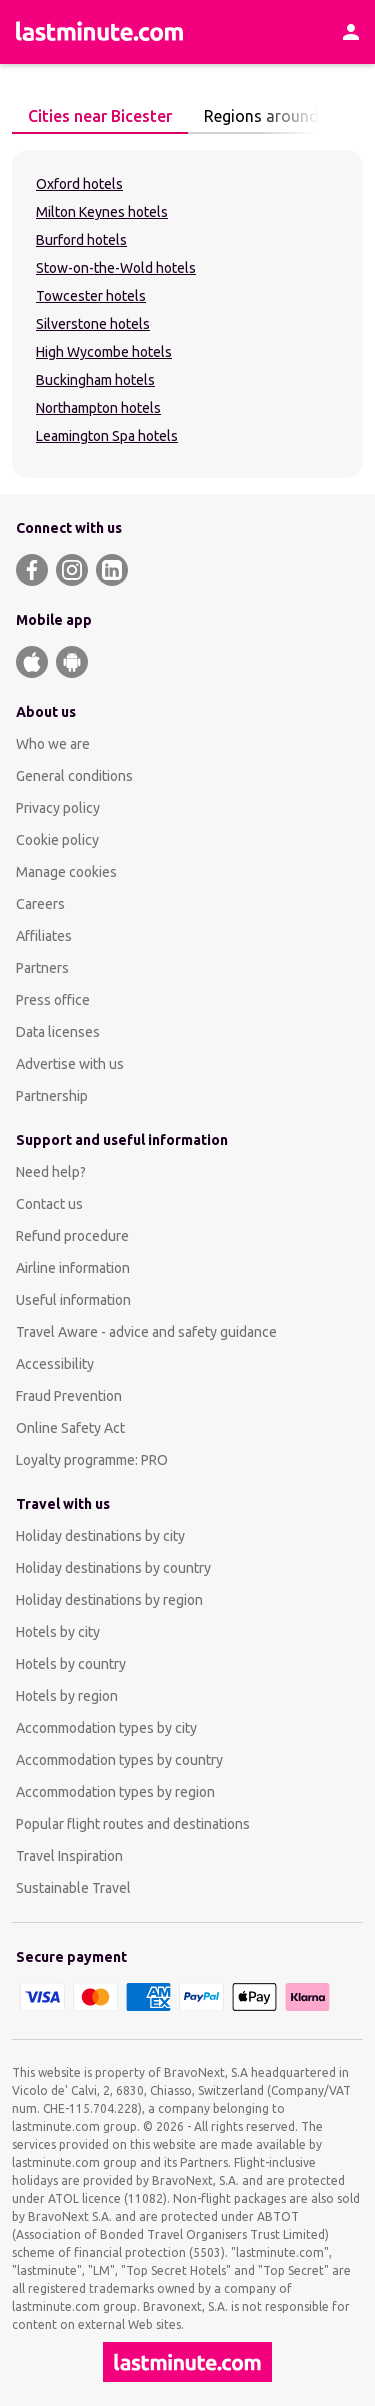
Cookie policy (57, 840)
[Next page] (343, 117)
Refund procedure (72, 1236)
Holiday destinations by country (113, 1568)
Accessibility (55, 1364)
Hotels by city (58, 1632)
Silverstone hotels (93, 324)
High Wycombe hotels (104, 352)
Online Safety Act (70, 1428)
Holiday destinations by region (109, 1600)
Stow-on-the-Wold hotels (116, 268)
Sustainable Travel (73, 1888)
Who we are (53, 744)
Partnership (52, 1096)
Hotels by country (71, 1664)
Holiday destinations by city (100, 1536)
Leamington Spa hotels (107, 436)
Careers (40, 904)
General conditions (74, 776)
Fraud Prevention (69, 1396)
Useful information (73, 1300)
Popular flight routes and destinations (133, 1824)
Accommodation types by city (106, 1728)
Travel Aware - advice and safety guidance (146, 1332)
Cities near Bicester (94, 116)
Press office (53, 1000)
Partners (42, 968)
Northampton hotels (98, 408)
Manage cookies (66, 872)
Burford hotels (81, 240)
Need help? (51, 1172)
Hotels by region (67, 1696)
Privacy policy (58, 808)
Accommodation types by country (119, 1760)
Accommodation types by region (115, 1792)
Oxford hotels (79, 184)
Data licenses (58, 1032)
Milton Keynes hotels (102, 212)
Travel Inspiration (69, 1856)
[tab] (100, 117)
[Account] (351, 32)
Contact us (49, 1204)
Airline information (73, 1268)
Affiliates (44, 936)
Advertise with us (70, 1064)
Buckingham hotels (95, 380)
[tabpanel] (187, 314)
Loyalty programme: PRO (92, 1460)
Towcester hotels (91, 296)
